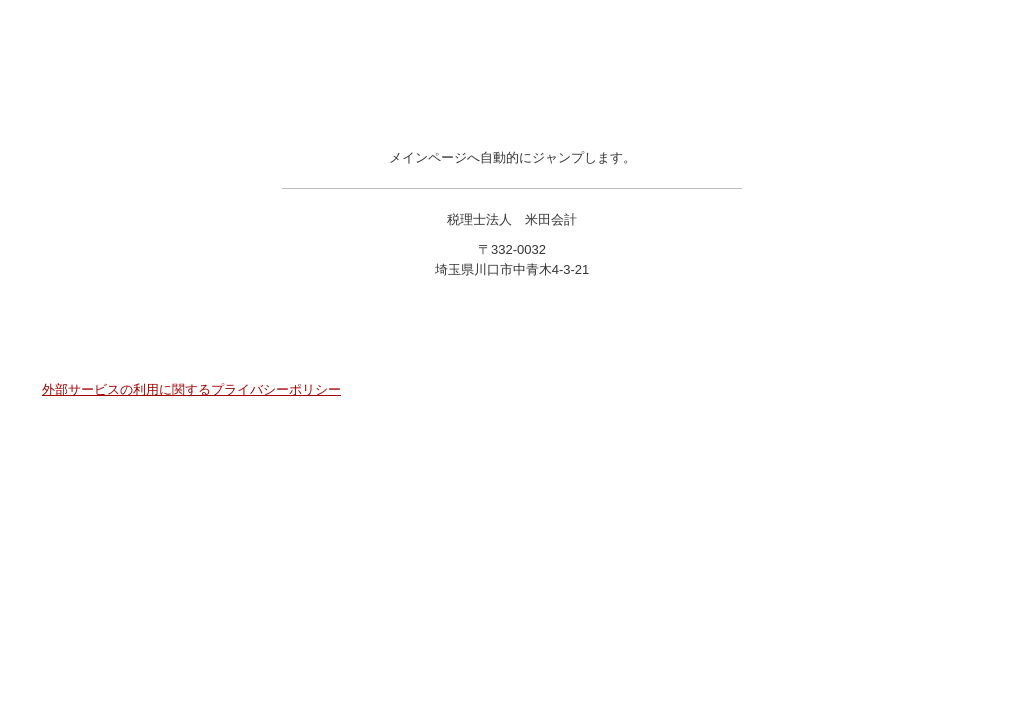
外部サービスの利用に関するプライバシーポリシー (191, 389)
